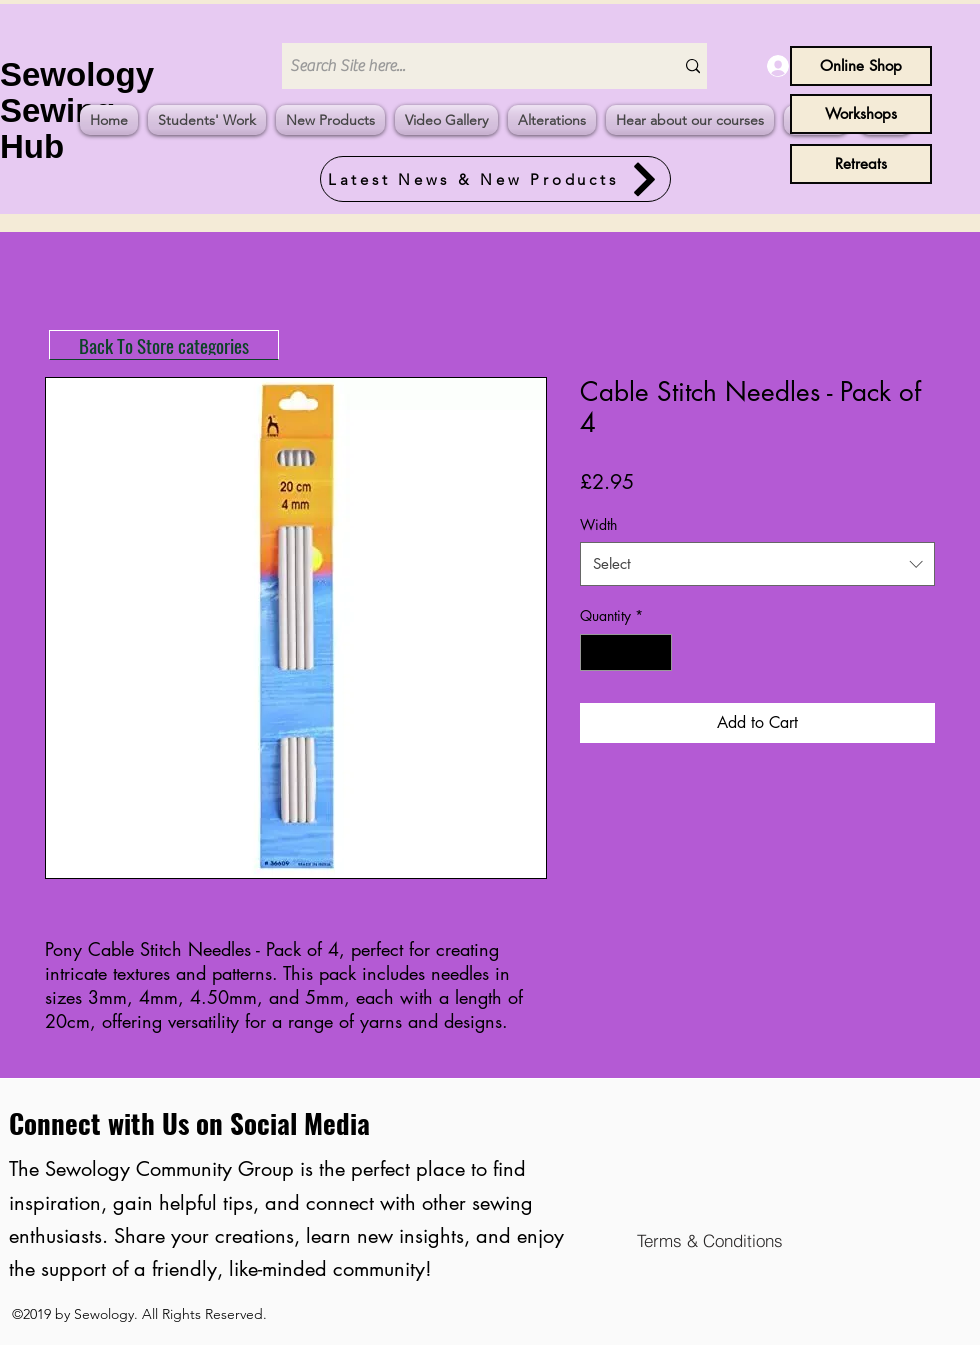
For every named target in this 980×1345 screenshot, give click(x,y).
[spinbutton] (626, 652)
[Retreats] (861, 164)
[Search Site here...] (463, 66)
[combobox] (757, 564)
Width (598, 524)
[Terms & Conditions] (709, 1240)
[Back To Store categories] (164, 345)
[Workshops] (861, 114)
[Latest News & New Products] (495, 179)
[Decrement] (595, 652)
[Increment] (656, 652)
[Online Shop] (861, 66)
